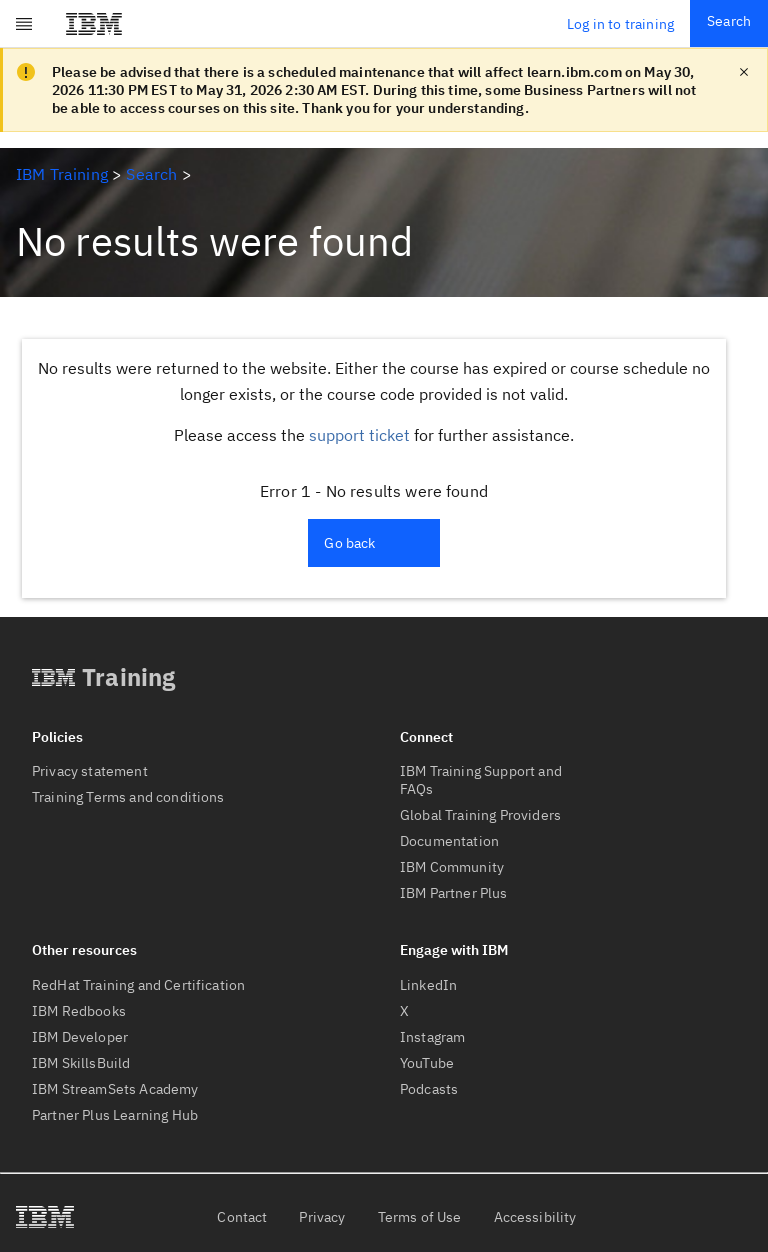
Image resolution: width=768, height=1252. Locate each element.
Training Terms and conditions (128, 797)
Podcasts (429, 1089)
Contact (242, 1217)
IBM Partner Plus (454, 893)
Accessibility (535, 1217)
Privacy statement (90, 771)
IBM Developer (80, 1037)
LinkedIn (428, 985)
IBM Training (62, 174)
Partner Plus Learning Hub (115, 1115)
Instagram (432, 1037)
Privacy (322, 1217)
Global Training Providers (480, 815)
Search (729, 21)
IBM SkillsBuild (81, 1063)
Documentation (449, 841)
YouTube (427, 1063)
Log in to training (620, 24)
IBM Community (452, 867)
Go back (349, 543)
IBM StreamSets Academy (115, 1089)
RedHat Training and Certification (138, 985)
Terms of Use (420, 1217)
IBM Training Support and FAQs (481, 780)
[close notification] (744, 72)
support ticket (359, 435)
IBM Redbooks (79, 1011)
